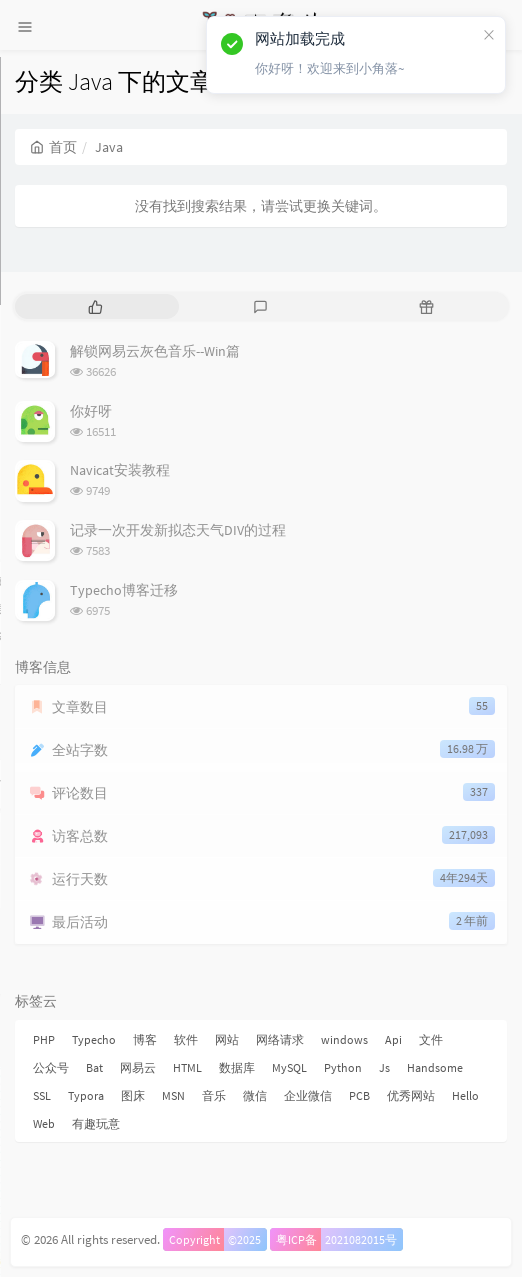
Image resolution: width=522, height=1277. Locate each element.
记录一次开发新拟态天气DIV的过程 (178, 530)
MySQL (289, 1067)
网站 (227, 1039)
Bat (94, 1067)
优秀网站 (411, 1095)
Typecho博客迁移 (124, 590)
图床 (133, 1095)
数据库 (237, 1067)
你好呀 (91, 411)
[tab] (95, 306)
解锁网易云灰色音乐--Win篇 (155, 351)
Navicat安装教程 (120, 470)
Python (343, 1067)
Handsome (435, 1067)
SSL (42, 1095)
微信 (255, 1095)
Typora (86, 1095)
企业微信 (308, 1095)
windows (344, 1039)
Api (393, 1039)
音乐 (214, 1095)
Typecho (94, 1039)
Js (384, 1067)
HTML (187, 1067)
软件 (186, 1039)
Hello (465, 1095)
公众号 (51, 1067)
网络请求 (280, 1039)
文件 (431, 1039)
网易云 (138, 1067)
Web (44, 1123)
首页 (53, 147)
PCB (359, 1095)
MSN (173, 1095)
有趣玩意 (96, 1123)
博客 (145, 1039)
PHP (44, 1039)
